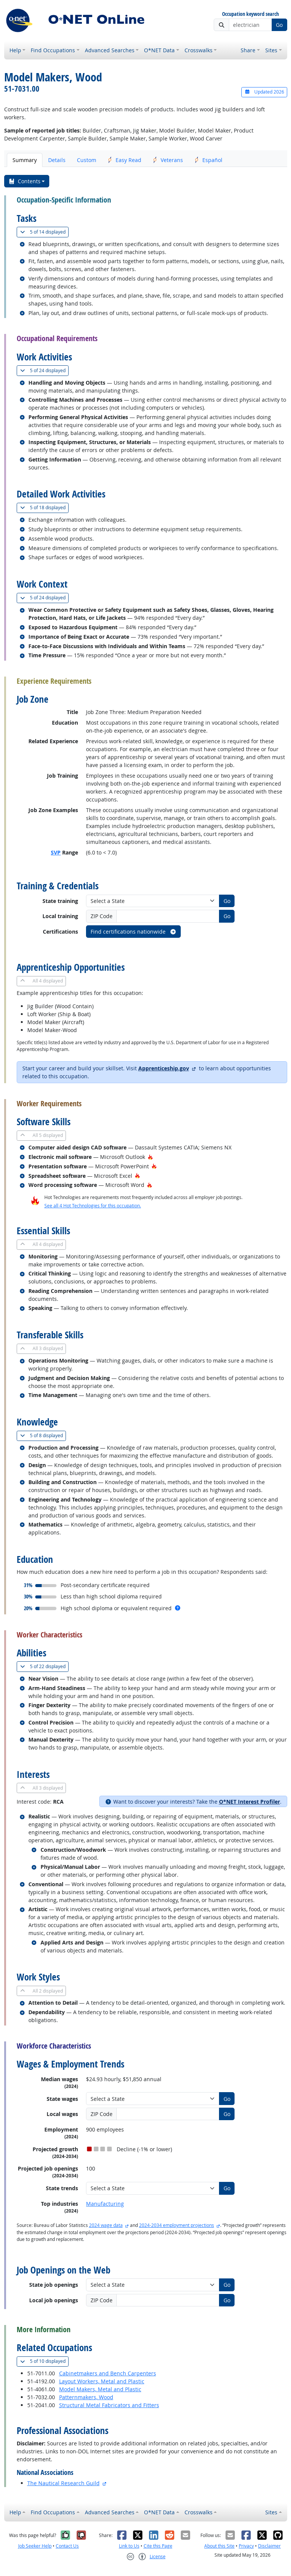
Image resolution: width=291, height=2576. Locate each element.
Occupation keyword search (250, 14)
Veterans (168, 160)
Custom (86, 160)
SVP (56, 852)
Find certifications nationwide (134, 931)
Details (57, 160)
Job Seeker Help (35, 2546)
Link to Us (129, 2546)
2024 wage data (106, 2225)
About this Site (219, 2546)
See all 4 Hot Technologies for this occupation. (92, 1205)
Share (248, 50)
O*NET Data (159, 50)
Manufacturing (105, 2203)
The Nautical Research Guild (63, 2483)
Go (279, 24)
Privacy (246, 2546)
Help (15, 50)
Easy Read (124, 160)
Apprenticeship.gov (163, 1068)
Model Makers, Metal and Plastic (100, 2389)
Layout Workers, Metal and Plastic (101, 2381)
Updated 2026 (264, 92)
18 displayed (44, 507)
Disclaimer (269, 2546)
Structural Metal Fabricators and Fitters (109, 2405)
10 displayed (44, 2361)
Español (208, 160)
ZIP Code (102, 916)
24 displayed (44, 370)
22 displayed (44, 1666)
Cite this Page (158, 2546)
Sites (271, 50)
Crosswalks (199, 50)
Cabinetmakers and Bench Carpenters (107, 2373)
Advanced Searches (110, 50)
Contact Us (67, 2546)
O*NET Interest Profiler (249, 1801)
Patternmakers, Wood (86, 2397)
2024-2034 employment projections (176, 2225)
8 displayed (43, 1435)
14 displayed (44, 231)
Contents (24, 181)
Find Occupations (53, 50)
